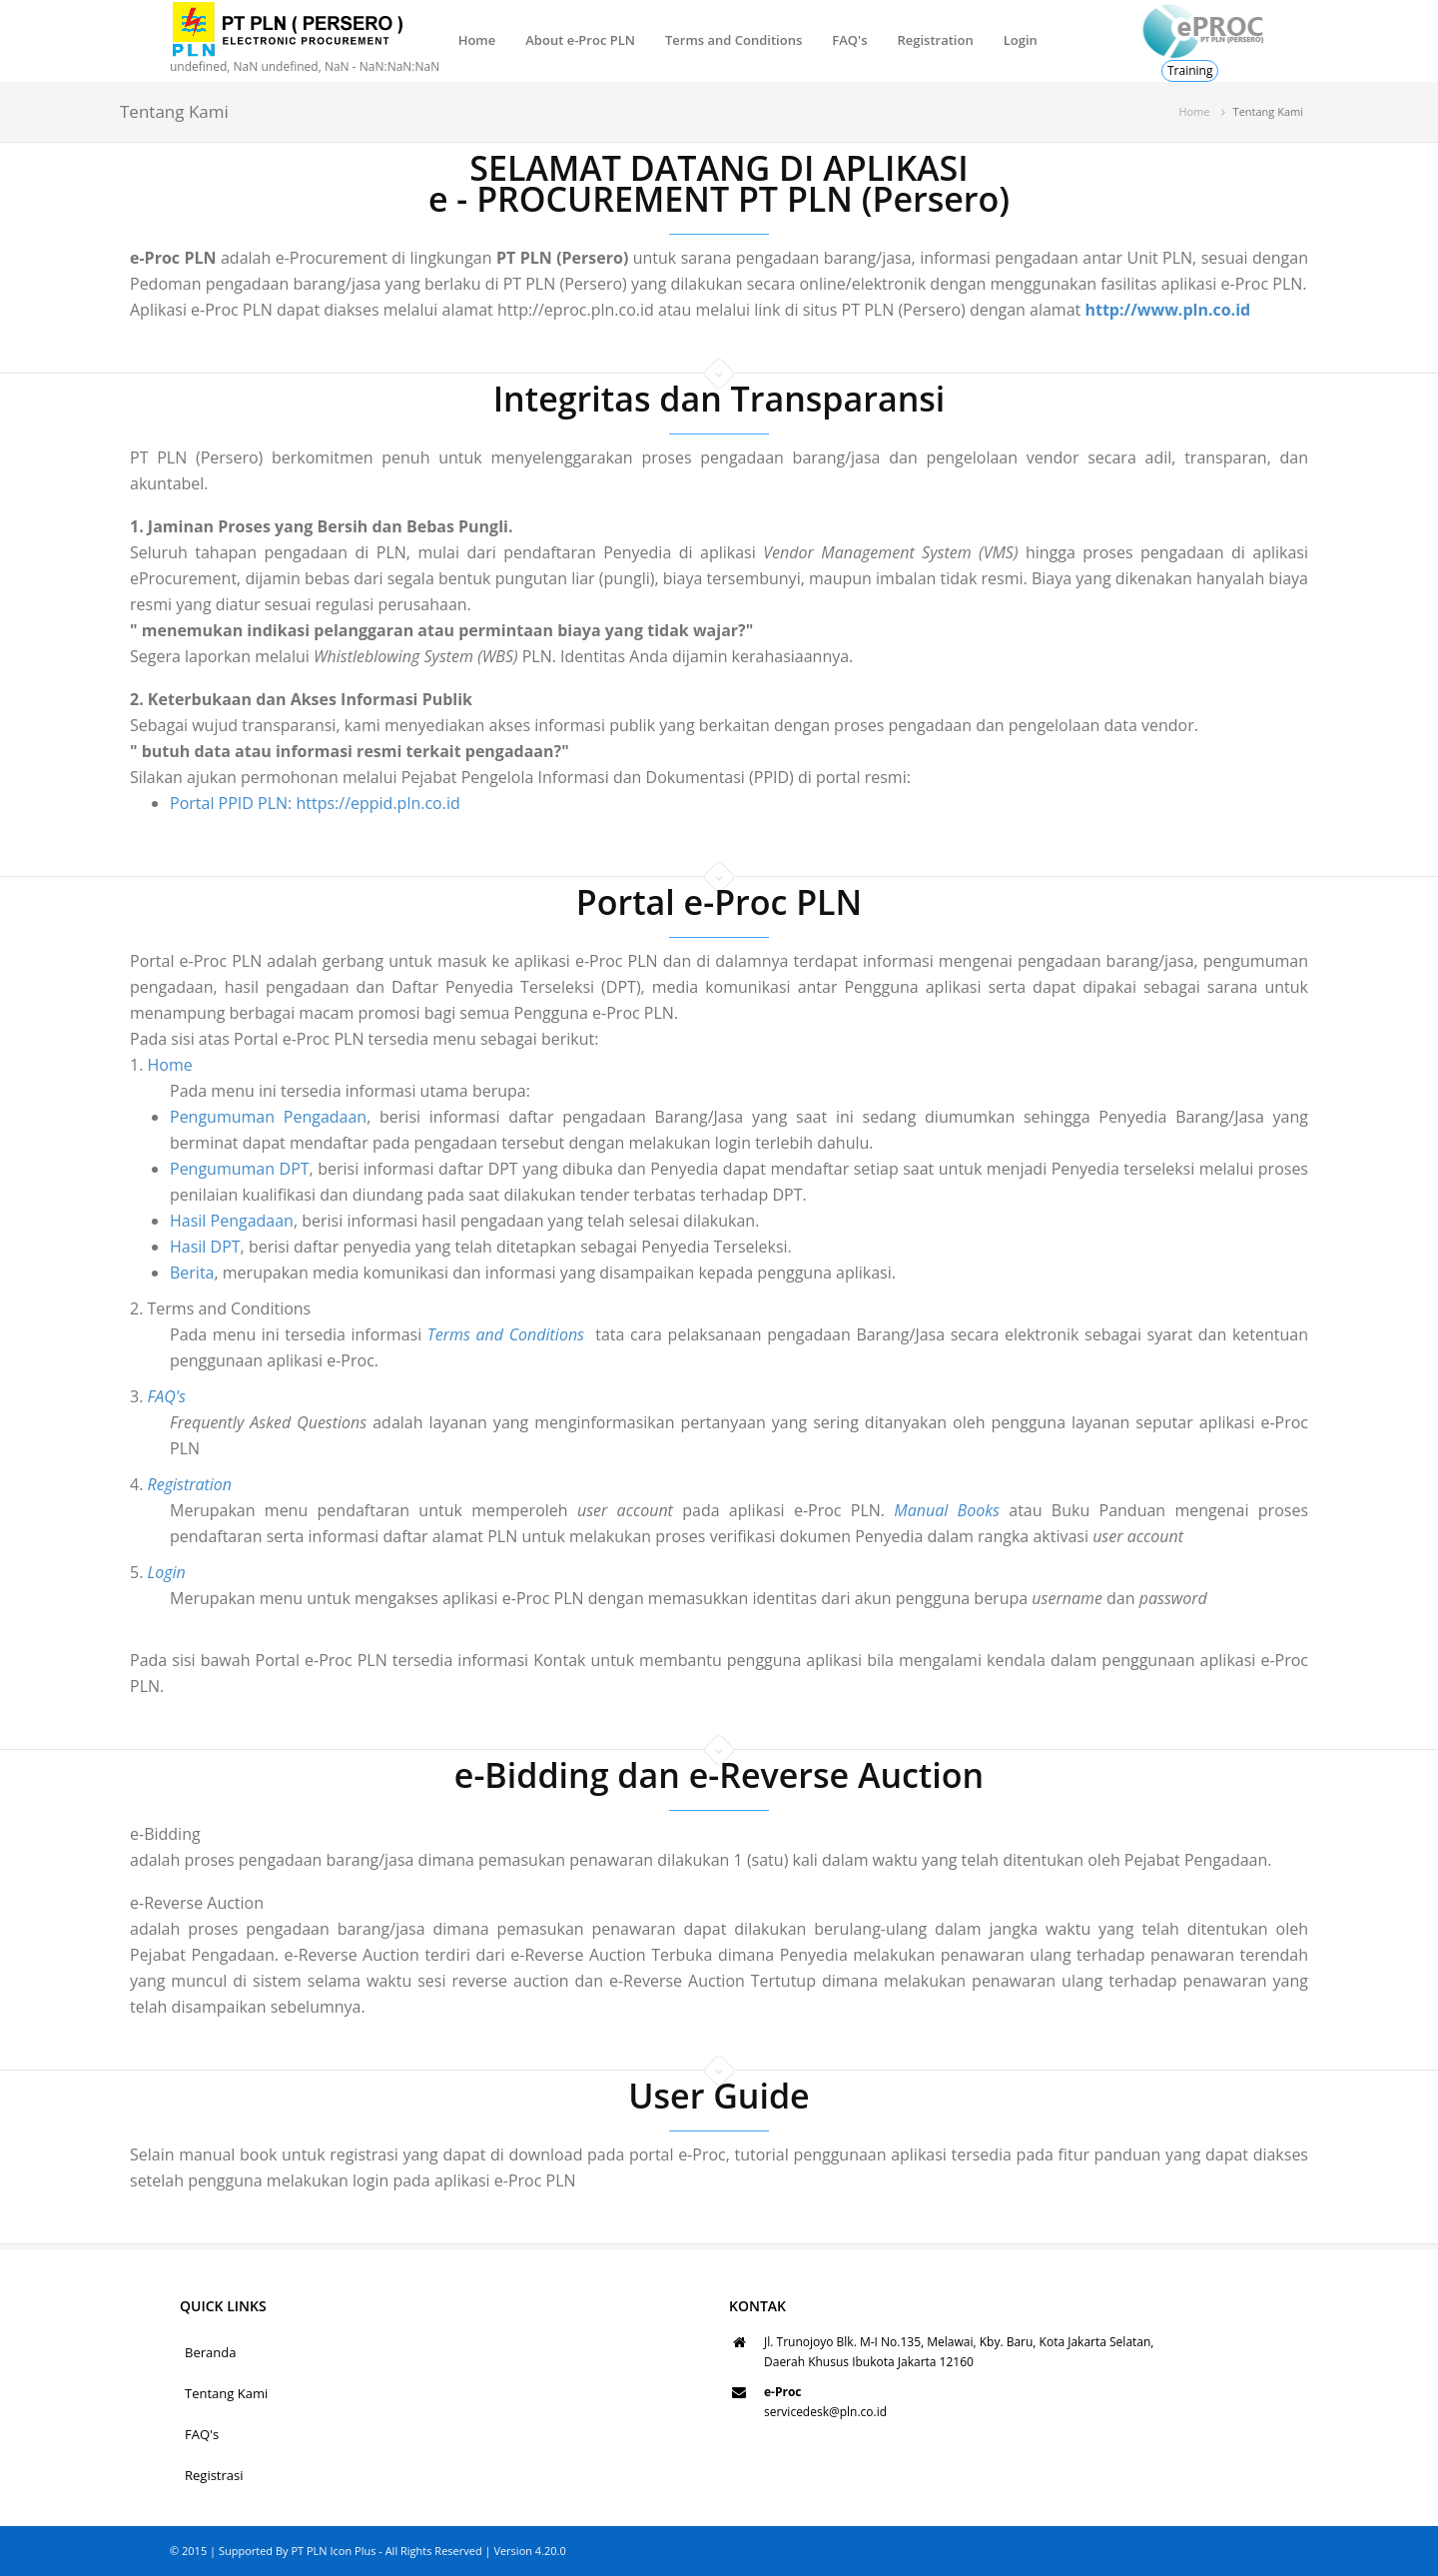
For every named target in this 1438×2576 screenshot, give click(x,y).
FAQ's (849, 40)
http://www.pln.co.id (1167, 310)
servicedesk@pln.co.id (825, 2411)
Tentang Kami (226, 2393)
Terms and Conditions (733, 40)
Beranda (210, 2352)
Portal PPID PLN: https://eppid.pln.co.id (315, 803)
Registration (935, 40)
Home (477, 40)
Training (1189, 70)
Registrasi (214, 2475)
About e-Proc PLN (580, 40)
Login (1021, 40)
